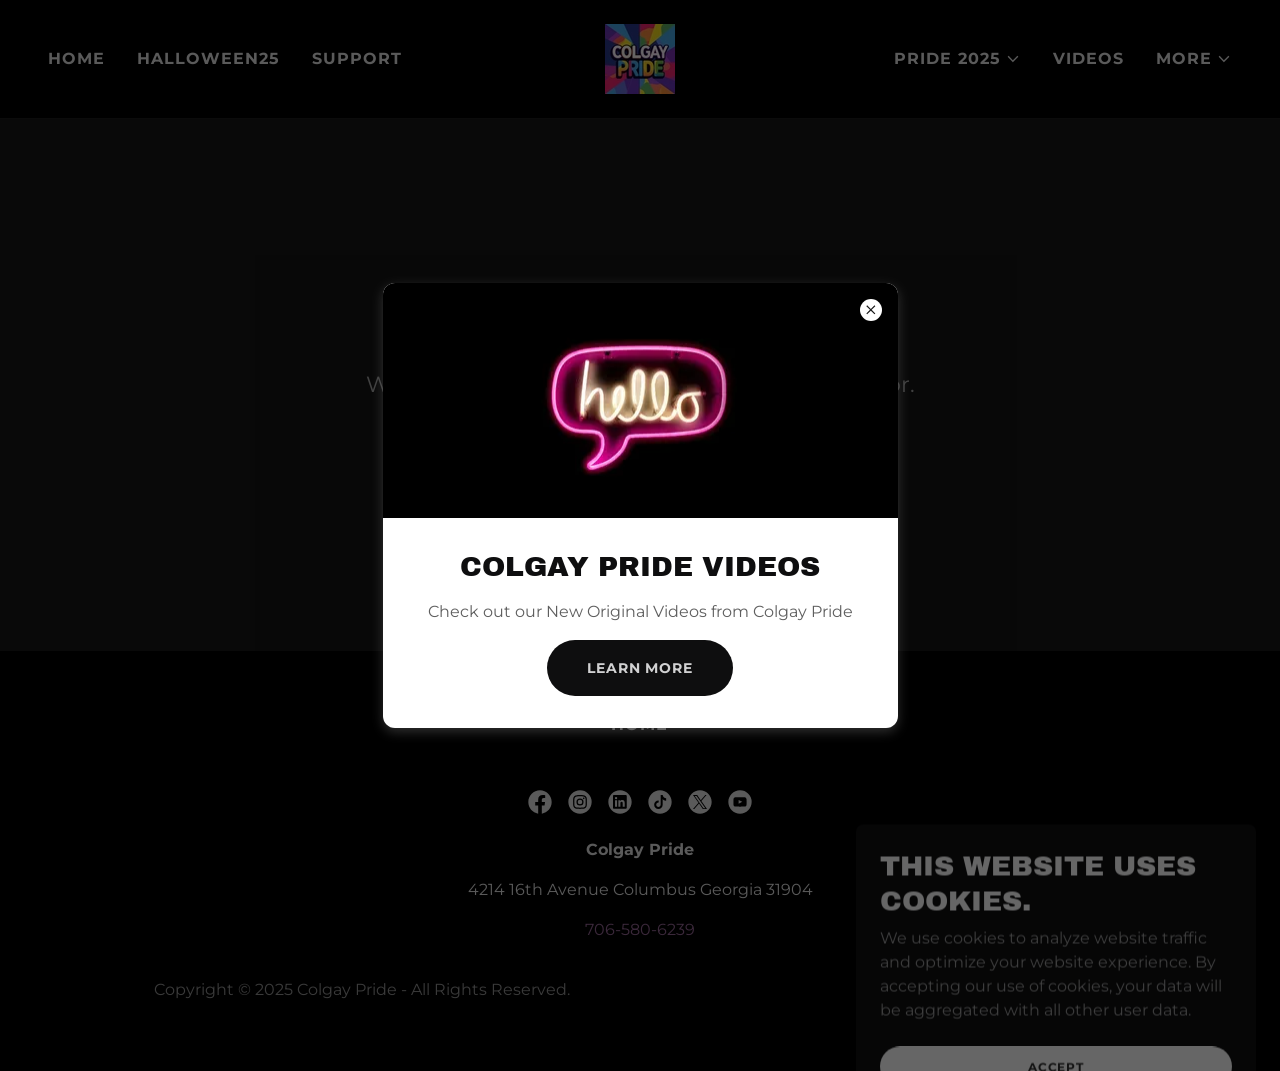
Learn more (640, 668)
